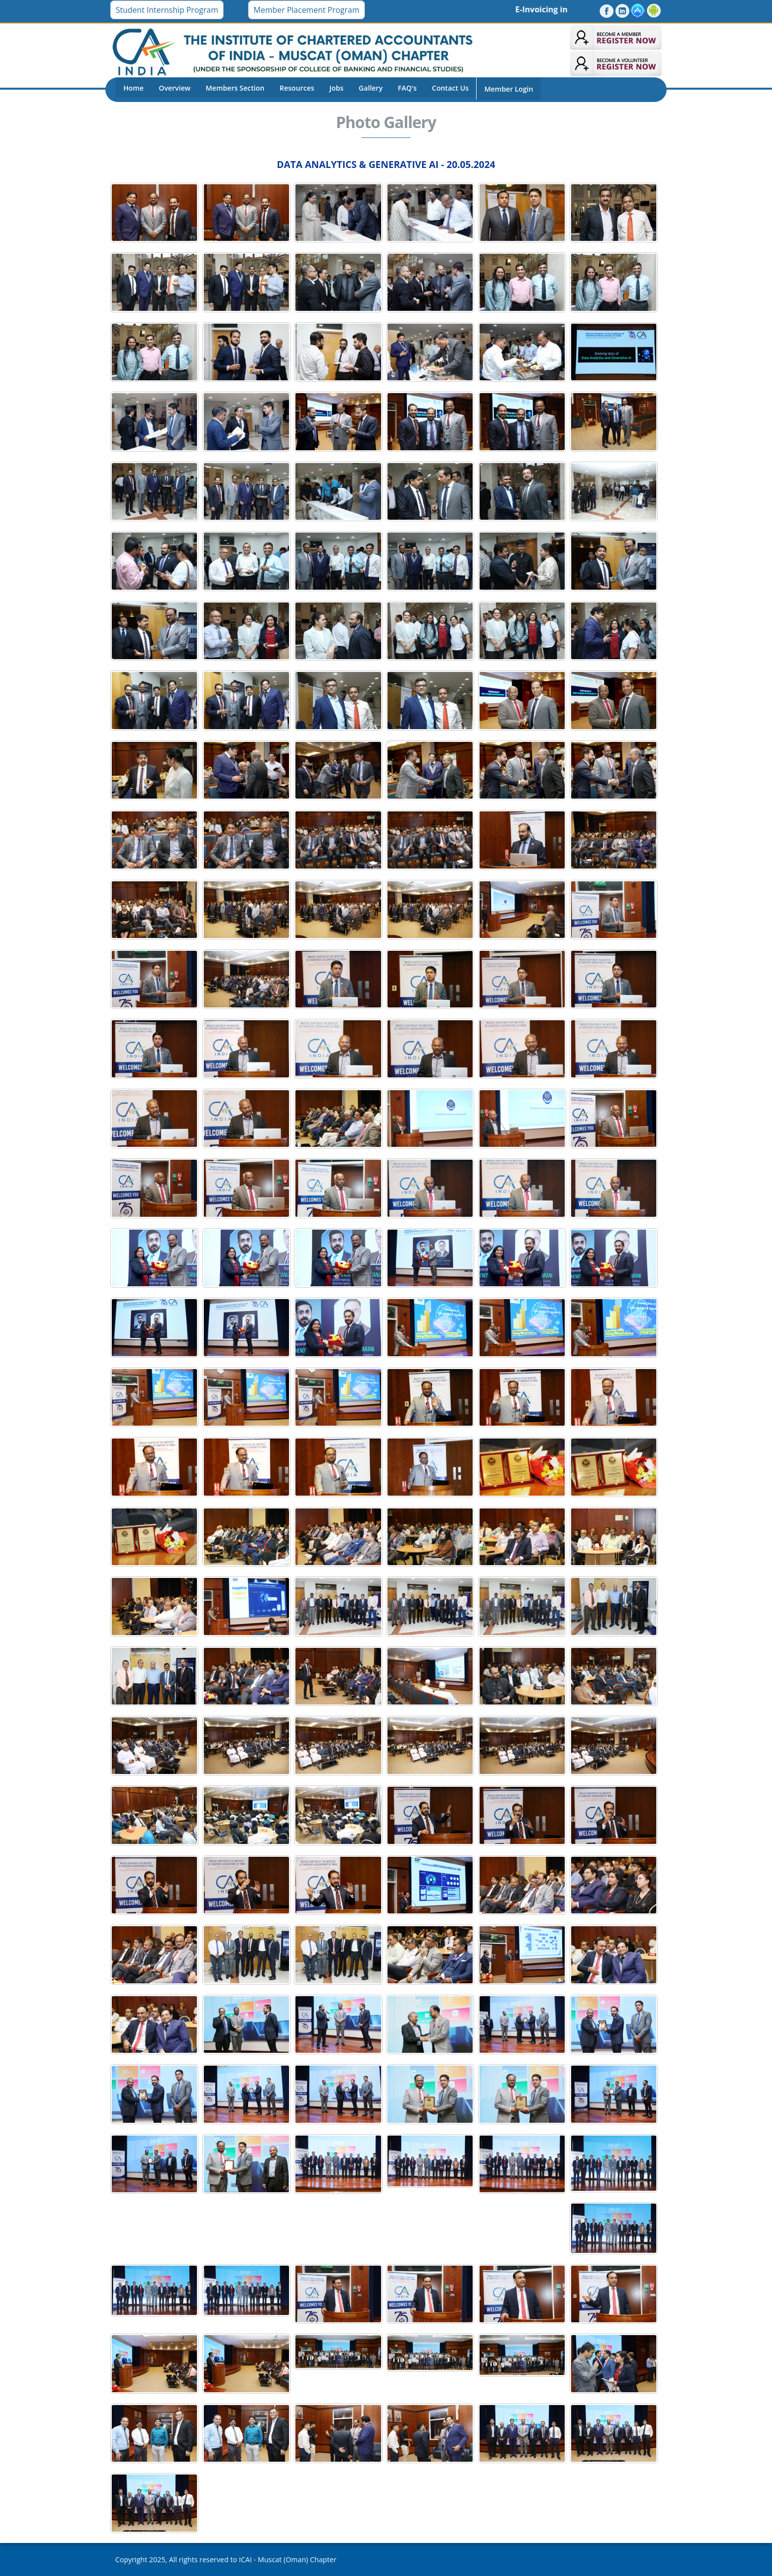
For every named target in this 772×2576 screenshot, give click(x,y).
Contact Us (441, 89)
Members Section (232, 89)
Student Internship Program (167, 9)
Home (133, 89)
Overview (173, 89)
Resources (293, 89)
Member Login (499, 89)
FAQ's (399, 89)
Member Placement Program (306, 9)
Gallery (365, 89)
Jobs (331, 89)
